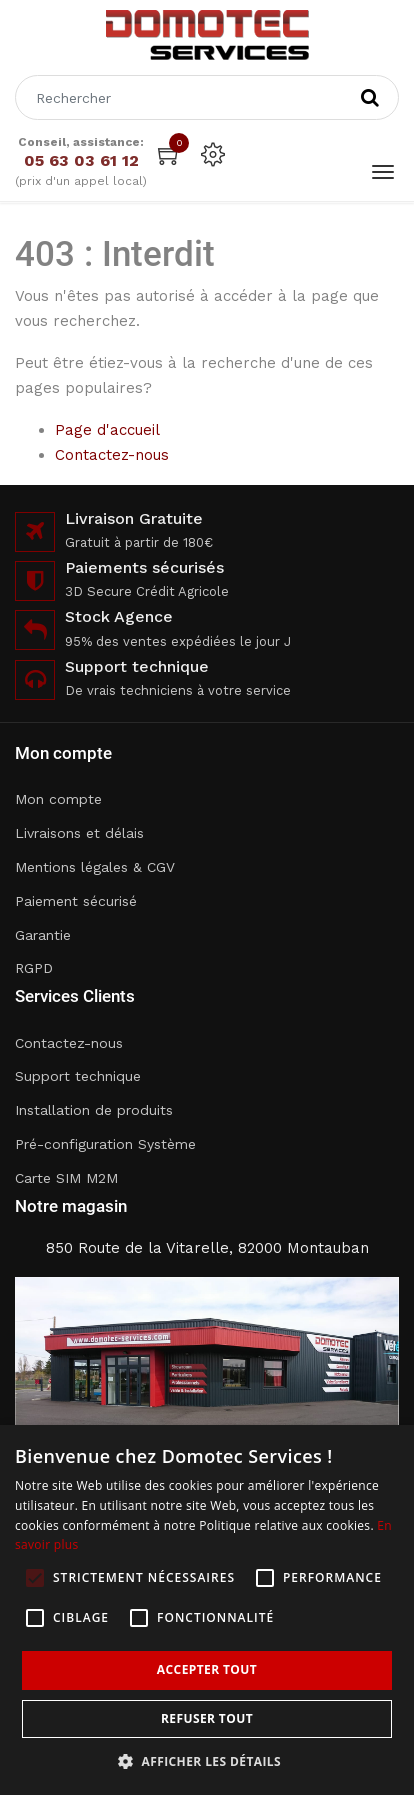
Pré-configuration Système (105, 1144)
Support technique (78, 1076)
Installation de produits (94, 1110)
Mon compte (58, 799)
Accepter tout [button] (207, 1669)
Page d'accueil (107, 430)
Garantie (43, 935)
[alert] (207, 1610)
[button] (207, 1761)
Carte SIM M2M (66, 1178)
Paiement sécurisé (76, 901)
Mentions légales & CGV (95, 867)
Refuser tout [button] (207, 1718)
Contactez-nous (112, 455)
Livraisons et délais (79, 833)
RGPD (34, 968)
